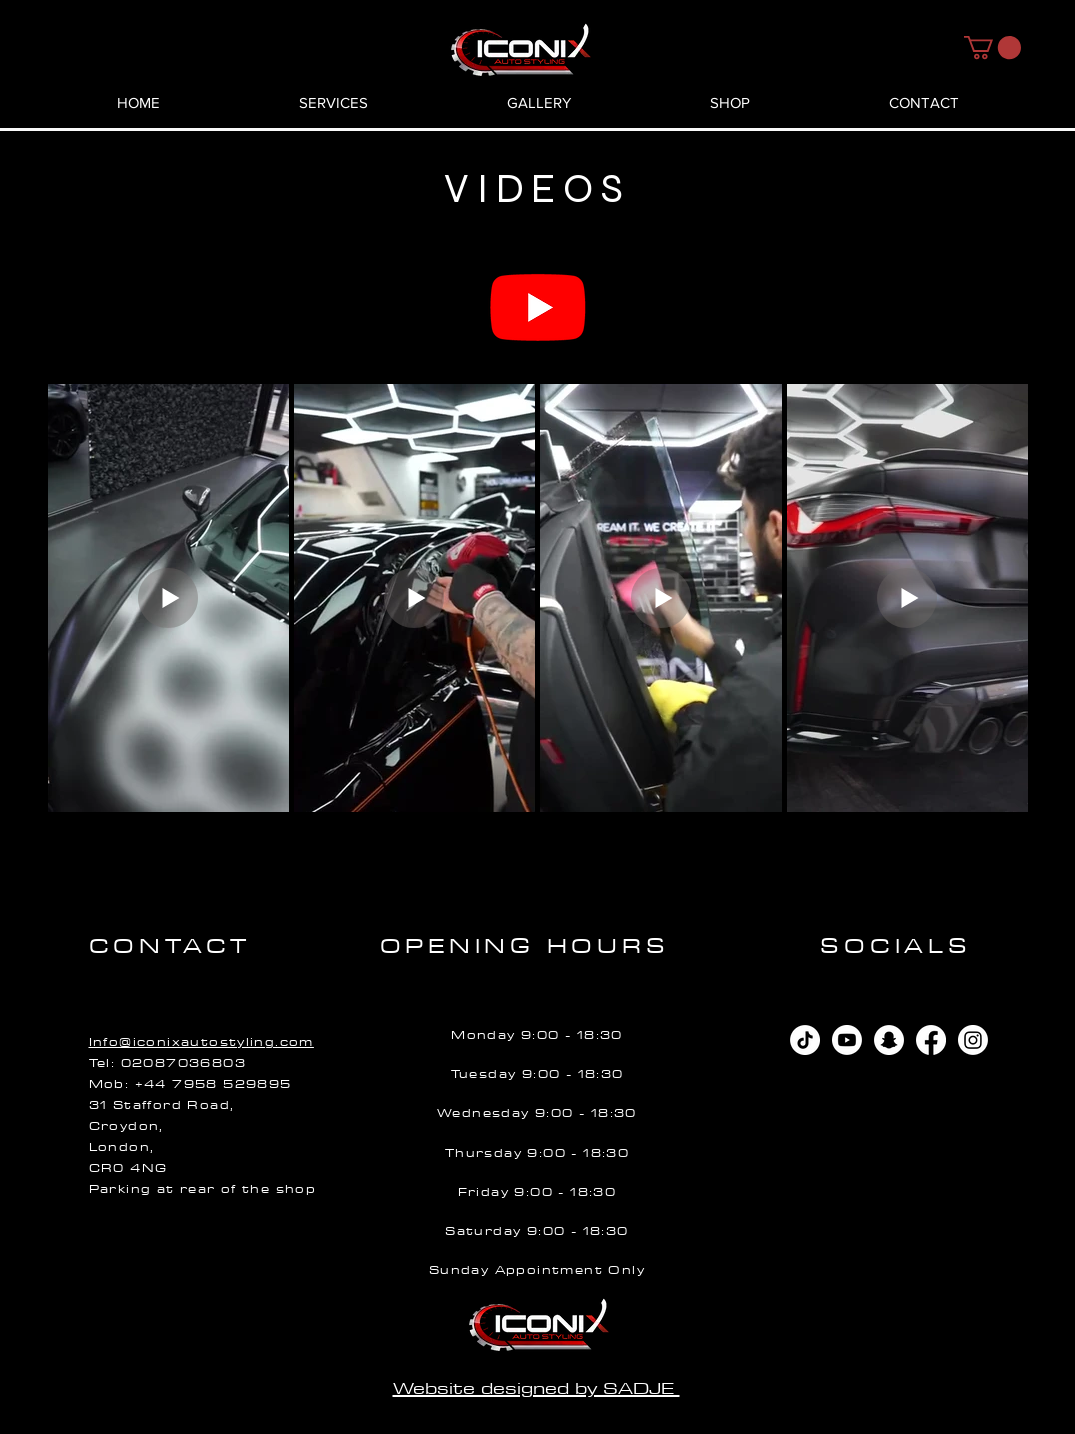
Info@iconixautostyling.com (201, 1041)
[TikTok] (805, 1040)
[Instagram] (973, 1040)
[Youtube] (538, 306)
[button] (992, 47)
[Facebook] (931, 1040)
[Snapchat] (889, 1040)
